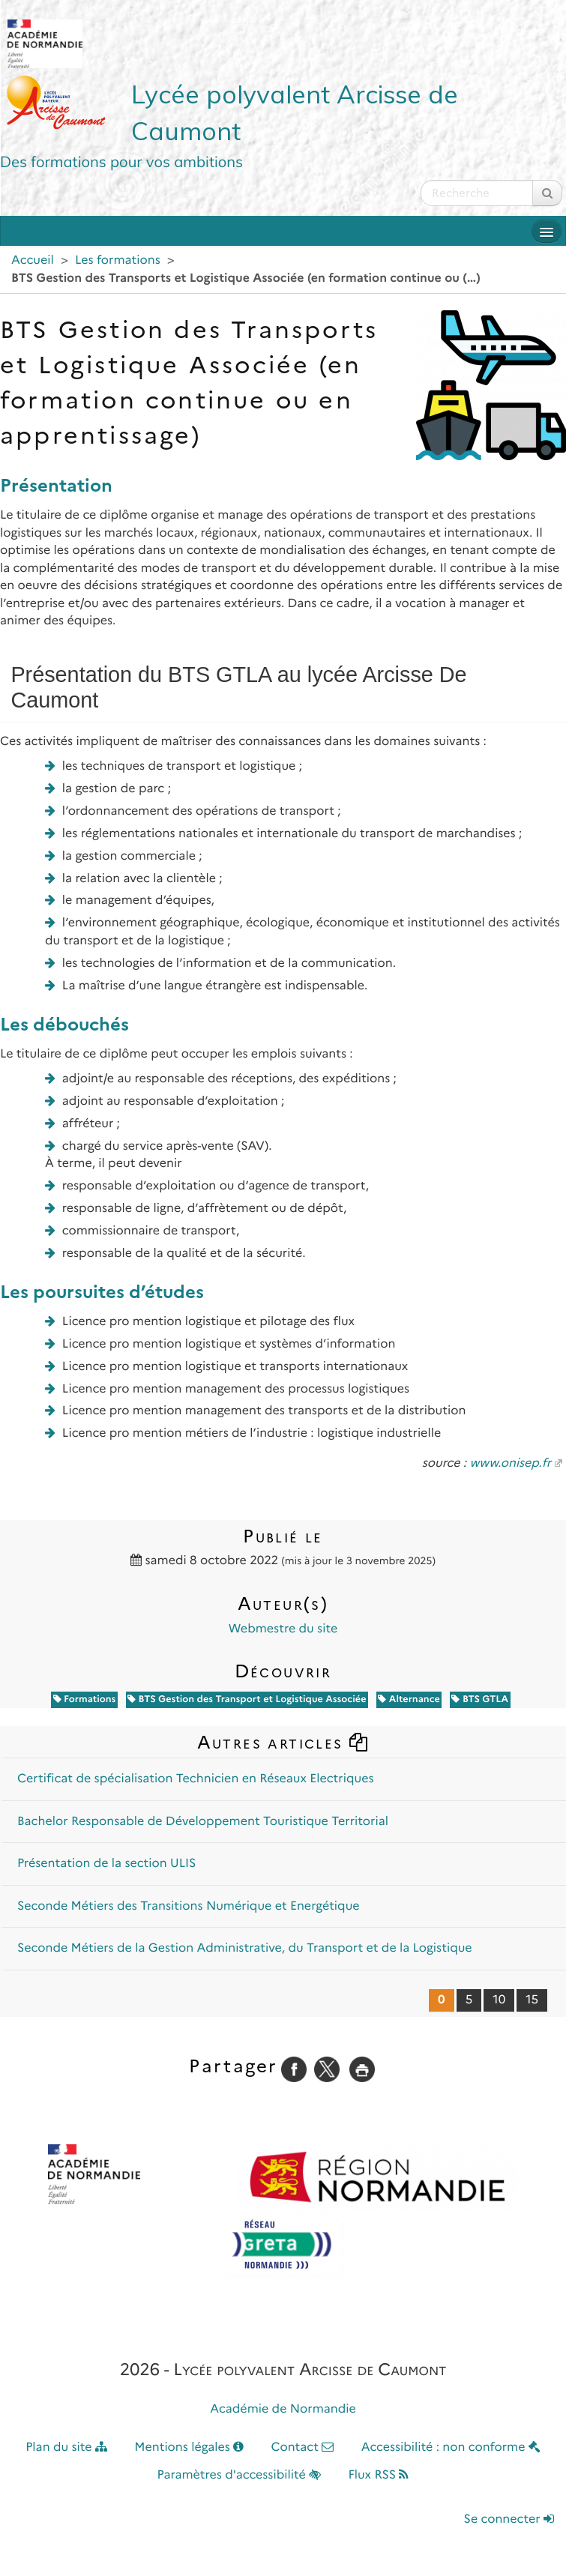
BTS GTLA (479, 1699)
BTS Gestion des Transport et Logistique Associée (246, 1699)
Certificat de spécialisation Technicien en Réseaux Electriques (195, 1779)
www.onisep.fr (510, 1463)
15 (532, 2000)
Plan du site (66, 2447)
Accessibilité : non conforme (451, 2447)
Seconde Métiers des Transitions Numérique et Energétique (188, 1906)
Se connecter (509, 2519)
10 (499, 2000)
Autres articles (283, 1742)
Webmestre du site (283, 1629)
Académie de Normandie (283, 2409)
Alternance (409, 1699)
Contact (302, 2447)
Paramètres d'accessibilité (239, 2475)
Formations (84, 1699)
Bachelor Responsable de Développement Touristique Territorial (202, 1822)
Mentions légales (189, 2447)
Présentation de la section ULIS (106, 1863)
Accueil (32, 260)
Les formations (117, 260)
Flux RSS (378, 2475)
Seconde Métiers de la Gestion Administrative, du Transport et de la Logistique (244, 1948)
